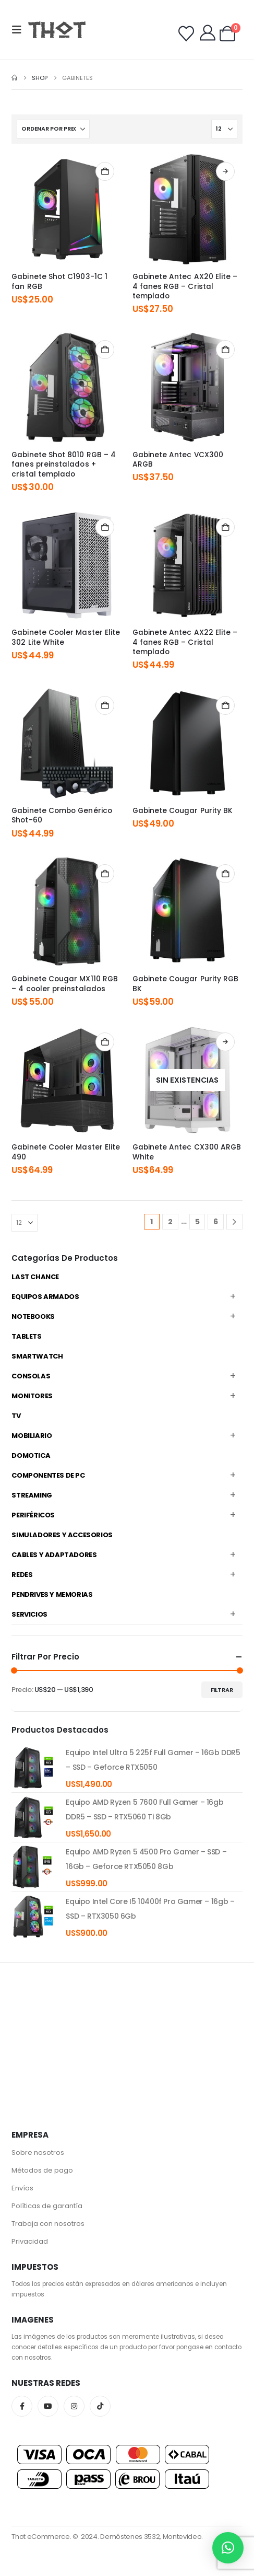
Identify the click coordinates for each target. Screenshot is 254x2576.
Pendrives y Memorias (51, 1594)
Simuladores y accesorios (62, 1535)
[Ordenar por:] (53, 129)
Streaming (31, 1495)
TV (15, 1416)
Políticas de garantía (46, 2206)
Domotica (30, 1455)
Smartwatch (37, 1356)
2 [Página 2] (170, 1221)
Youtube (48, 2406)
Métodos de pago (42, 2170)
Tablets (26, 1336)
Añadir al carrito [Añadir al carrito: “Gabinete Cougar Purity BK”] (225, 705)
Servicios (29, 1614)
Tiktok (100, 2406)
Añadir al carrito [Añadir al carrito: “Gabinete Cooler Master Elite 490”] (104, 1041)
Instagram (74, 2406)
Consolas (30, 1376)
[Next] (234, 1222)
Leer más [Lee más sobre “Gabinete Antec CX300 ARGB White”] (225, 1041)
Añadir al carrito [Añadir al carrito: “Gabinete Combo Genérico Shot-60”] (104, 705)
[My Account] (207, 33)
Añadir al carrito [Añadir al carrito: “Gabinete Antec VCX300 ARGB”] (225, 349)
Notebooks (33, 1316)
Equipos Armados (45, 1297)
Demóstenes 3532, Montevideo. (151, 2537)
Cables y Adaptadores (53, 1555)
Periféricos (33, 1515)
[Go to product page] (66, 209)
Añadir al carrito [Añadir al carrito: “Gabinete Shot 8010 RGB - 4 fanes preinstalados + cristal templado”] (104, 349)
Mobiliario (31, 1436)
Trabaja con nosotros (47, 2224)
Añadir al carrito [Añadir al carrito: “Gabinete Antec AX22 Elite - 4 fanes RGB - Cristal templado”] (225, 527)
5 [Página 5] (197, 1221)
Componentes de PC (47, 1475)
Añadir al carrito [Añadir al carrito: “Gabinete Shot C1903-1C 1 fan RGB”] (104, 171)
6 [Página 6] (215, 1221)
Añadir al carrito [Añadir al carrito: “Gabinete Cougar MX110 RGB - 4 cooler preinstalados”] (104, 873)
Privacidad (29, 2241)
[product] (33, 1768)
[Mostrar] (224, 129)
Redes (21, 1575)
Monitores (32, 1396)
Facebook (21, 2406)
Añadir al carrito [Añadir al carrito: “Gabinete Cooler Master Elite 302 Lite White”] (104, 527)
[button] (19, 30)
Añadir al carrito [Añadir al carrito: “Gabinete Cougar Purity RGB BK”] (225, 873)
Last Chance (35, 1277)
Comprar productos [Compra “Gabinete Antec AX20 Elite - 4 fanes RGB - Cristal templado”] (225, 171)
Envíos (22, 2188)
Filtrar (222, 1690)
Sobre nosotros (37, 2152)
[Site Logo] (57, 29)
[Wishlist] (186, 34)
